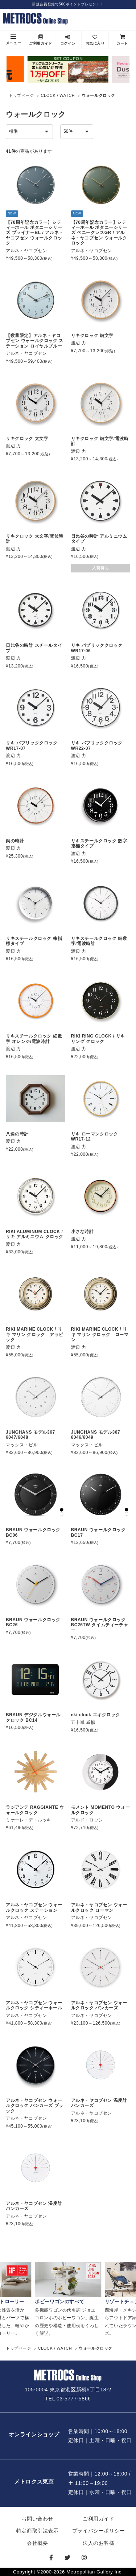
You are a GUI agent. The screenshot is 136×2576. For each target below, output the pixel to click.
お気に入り (95, 39)
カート (122, 39)
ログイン (67, 39)
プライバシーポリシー (98, 2531)
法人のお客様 (99, 2543)
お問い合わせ (37, 2519)
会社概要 (37, 2543)
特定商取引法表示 (37, 2531)
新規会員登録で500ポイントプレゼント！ (68, 4)
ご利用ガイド (40, 39)
